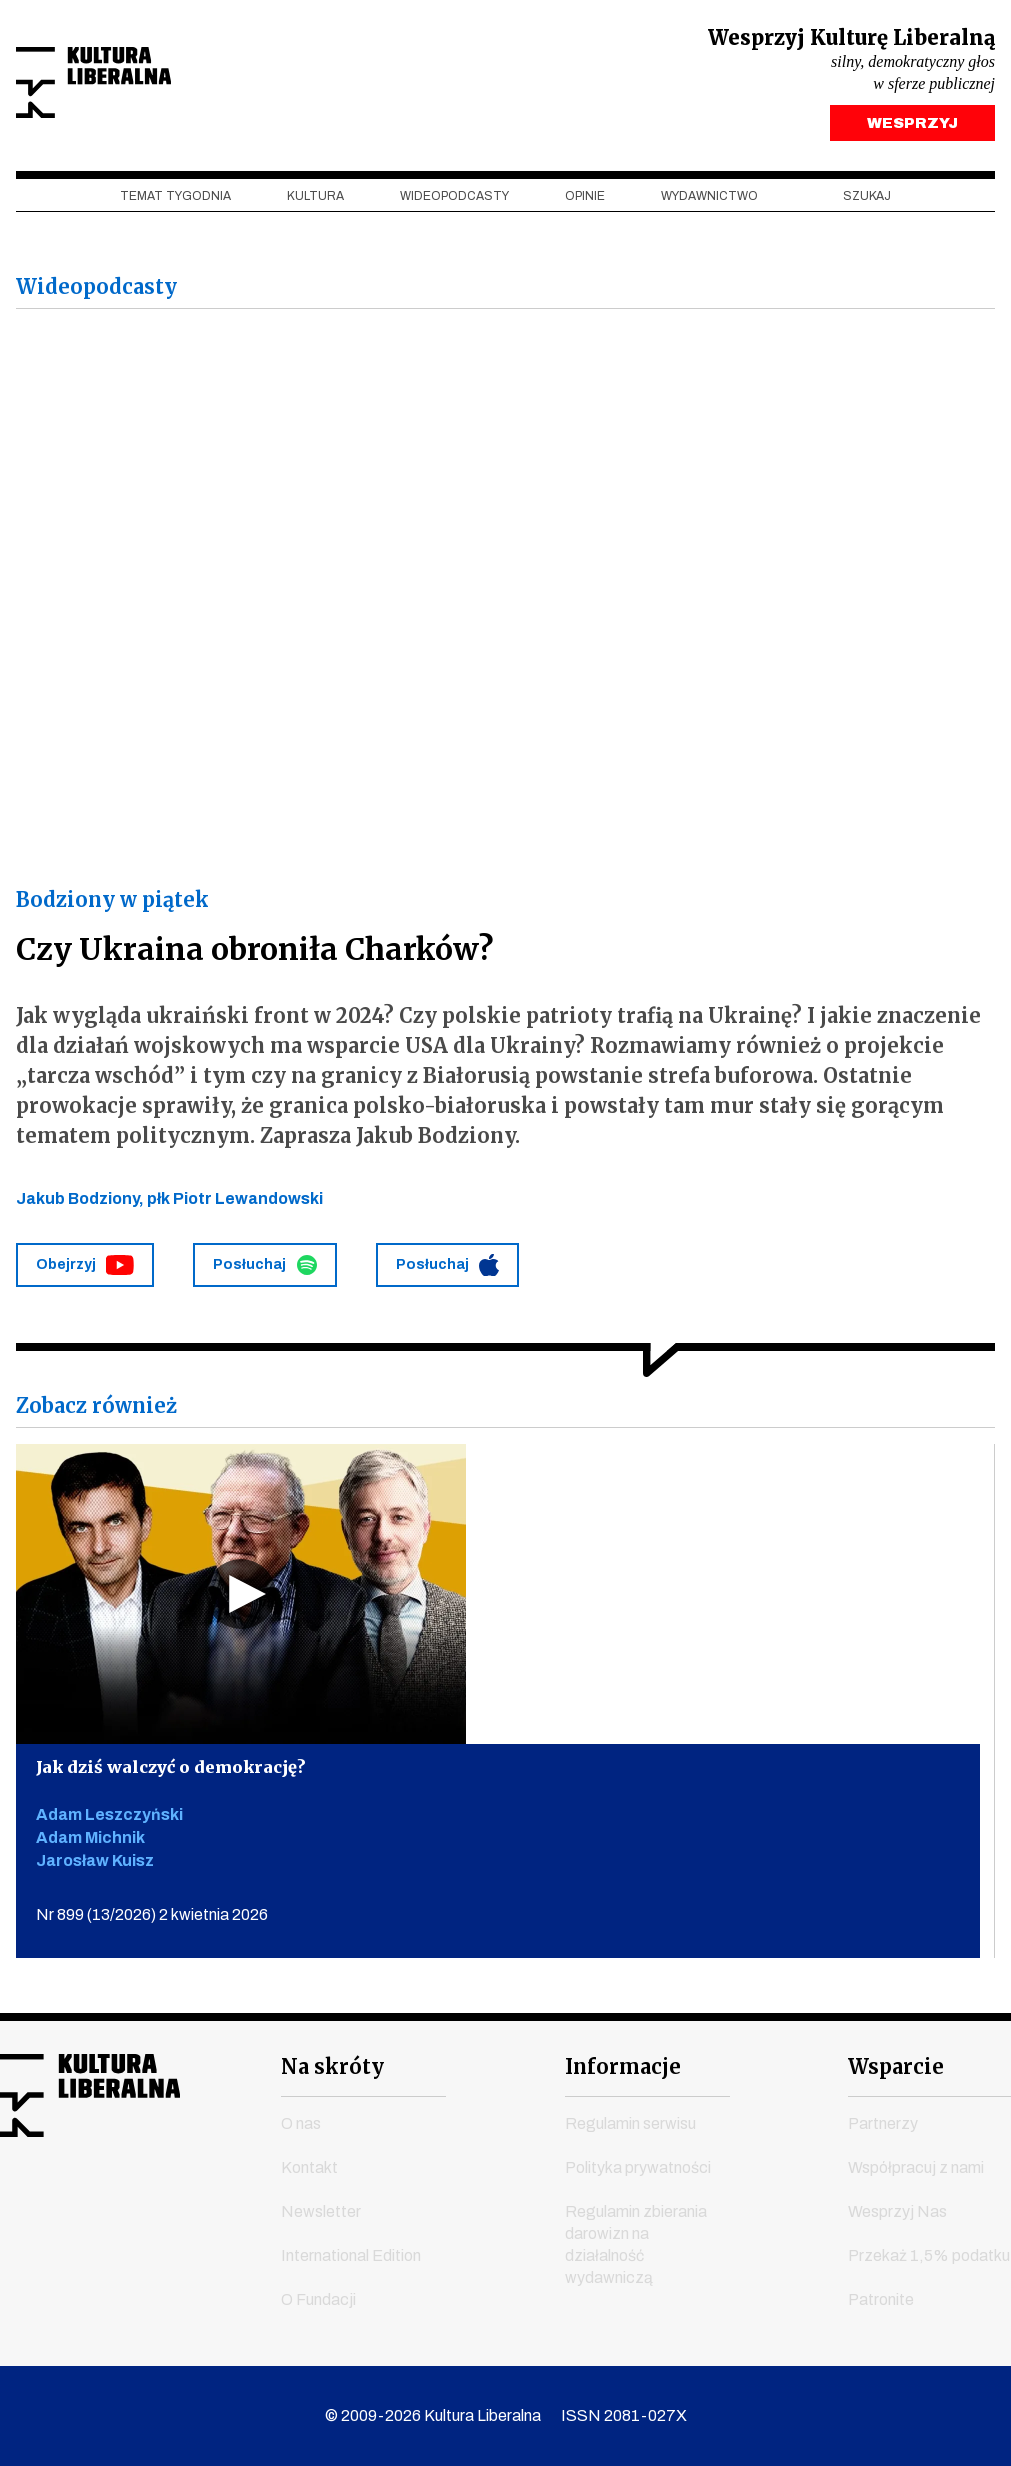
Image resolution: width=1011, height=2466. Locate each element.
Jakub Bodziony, (81, 1203)
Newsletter (321, 2212)
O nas (301, 2124)
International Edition (351, 2256)
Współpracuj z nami (916, 2168)
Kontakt (309, 2168)
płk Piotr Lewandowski (235, 1203)
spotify (201, 2201)
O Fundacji (318, 2300)
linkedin (163, 2201)
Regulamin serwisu (630, 2124)
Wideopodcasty (454, 201)
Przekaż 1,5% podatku (929, 2256)
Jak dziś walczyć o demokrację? (180, 1773)
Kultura (315, 201)
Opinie (585, 201)
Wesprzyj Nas (897, 2212)
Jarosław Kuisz (95, 1868)
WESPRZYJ (912, 128)
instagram (87, 2201)
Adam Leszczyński (109, 1822)
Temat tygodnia (175, 201)
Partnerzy (883, 2124)
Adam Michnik (90, 1845)
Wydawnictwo (709, 201)
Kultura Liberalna (149, 85)
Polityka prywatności (638, 2168)
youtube (49, 2201)
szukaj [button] (867, 201)
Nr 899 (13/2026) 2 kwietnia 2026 (152, 1922)
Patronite (881, 2300)
